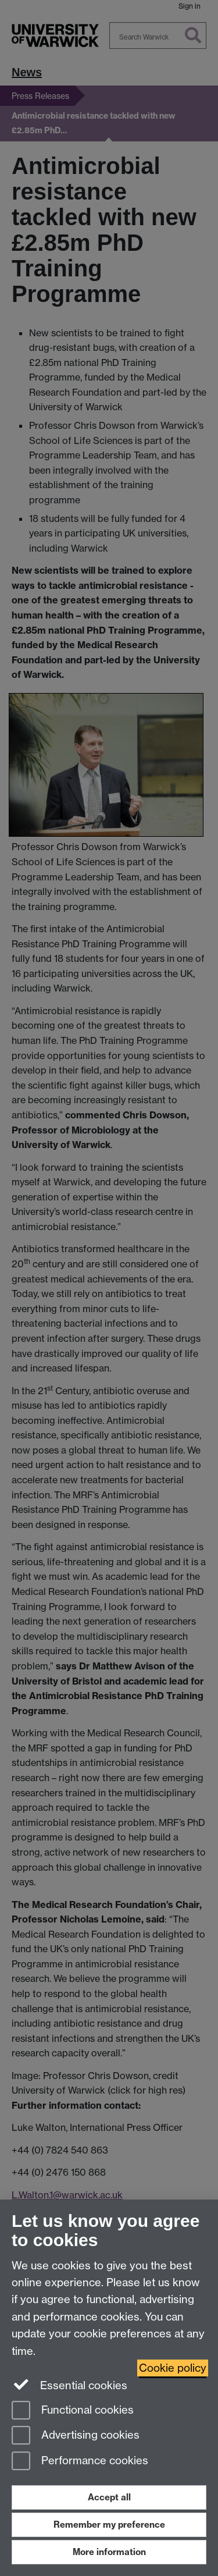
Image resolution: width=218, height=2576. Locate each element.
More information (109, 2551)
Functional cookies (73, 2411)
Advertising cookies (76, 2436)
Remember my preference (109, 2524)
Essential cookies (69, 2384)
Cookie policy (172, 2368)
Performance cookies (80, 2461)
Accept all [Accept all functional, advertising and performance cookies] (109, 2497)
